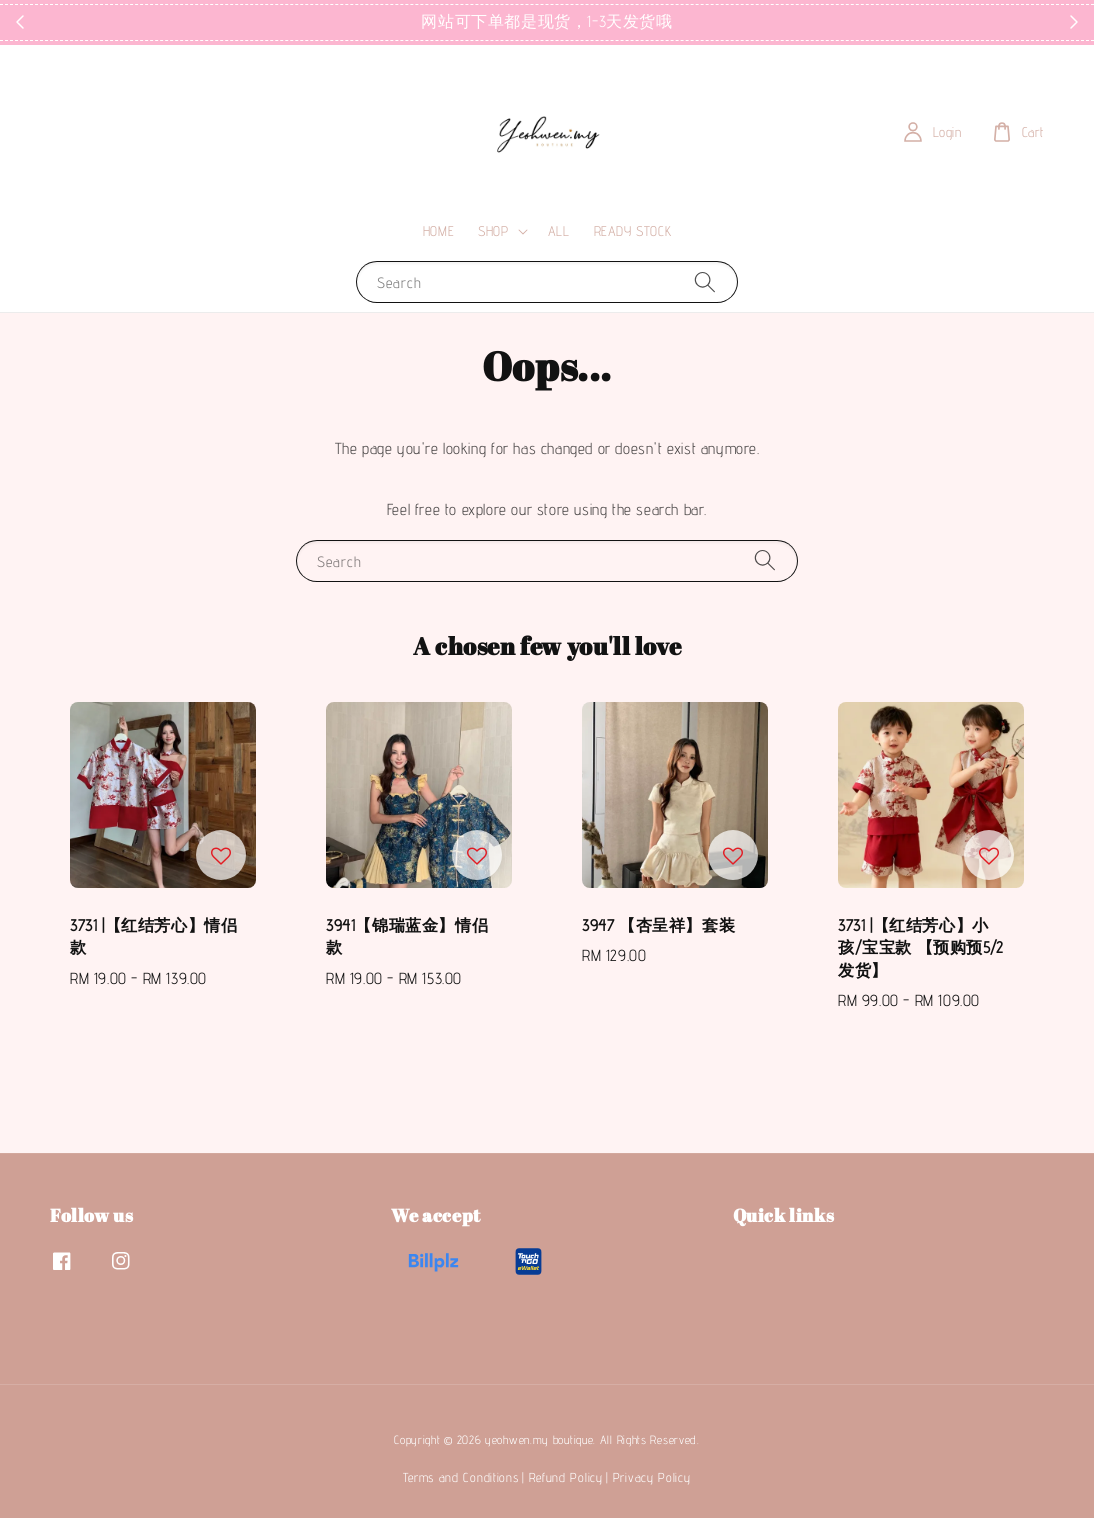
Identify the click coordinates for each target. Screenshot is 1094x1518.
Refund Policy (566, 1477)
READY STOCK (633, 231)
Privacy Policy (652, 1477)
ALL (559, 231)
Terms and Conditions (460, 1477)
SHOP (493, 231)
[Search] (705, 281)
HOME (438, 231)
